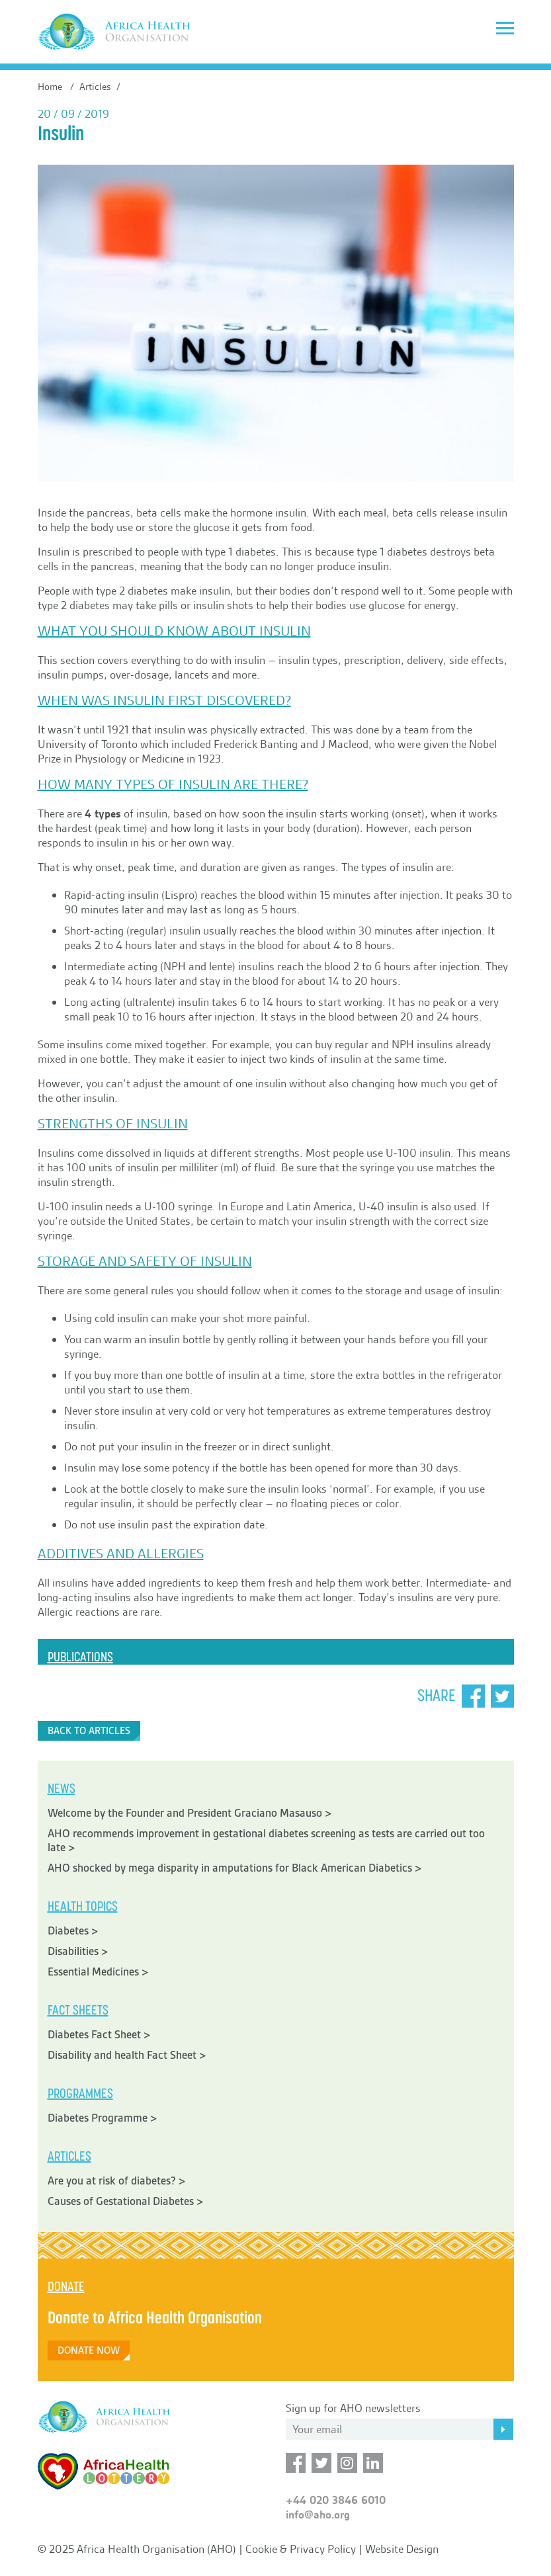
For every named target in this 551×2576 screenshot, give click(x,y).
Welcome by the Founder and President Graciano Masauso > (190, 1813)
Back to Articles (89, 1730)
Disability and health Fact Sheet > (127, 2055)
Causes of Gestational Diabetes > (126, 2201)
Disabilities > (78, 1951)
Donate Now (89, 2350)
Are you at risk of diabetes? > (117, 2181)
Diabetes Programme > (102, 2118)
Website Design (402, 2549)
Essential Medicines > (98, 1972)
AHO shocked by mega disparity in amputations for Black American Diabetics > (235, 1868)
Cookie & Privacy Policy (300, 2549)
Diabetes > (73, 1931)
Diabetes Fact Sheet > (99, 2035)
